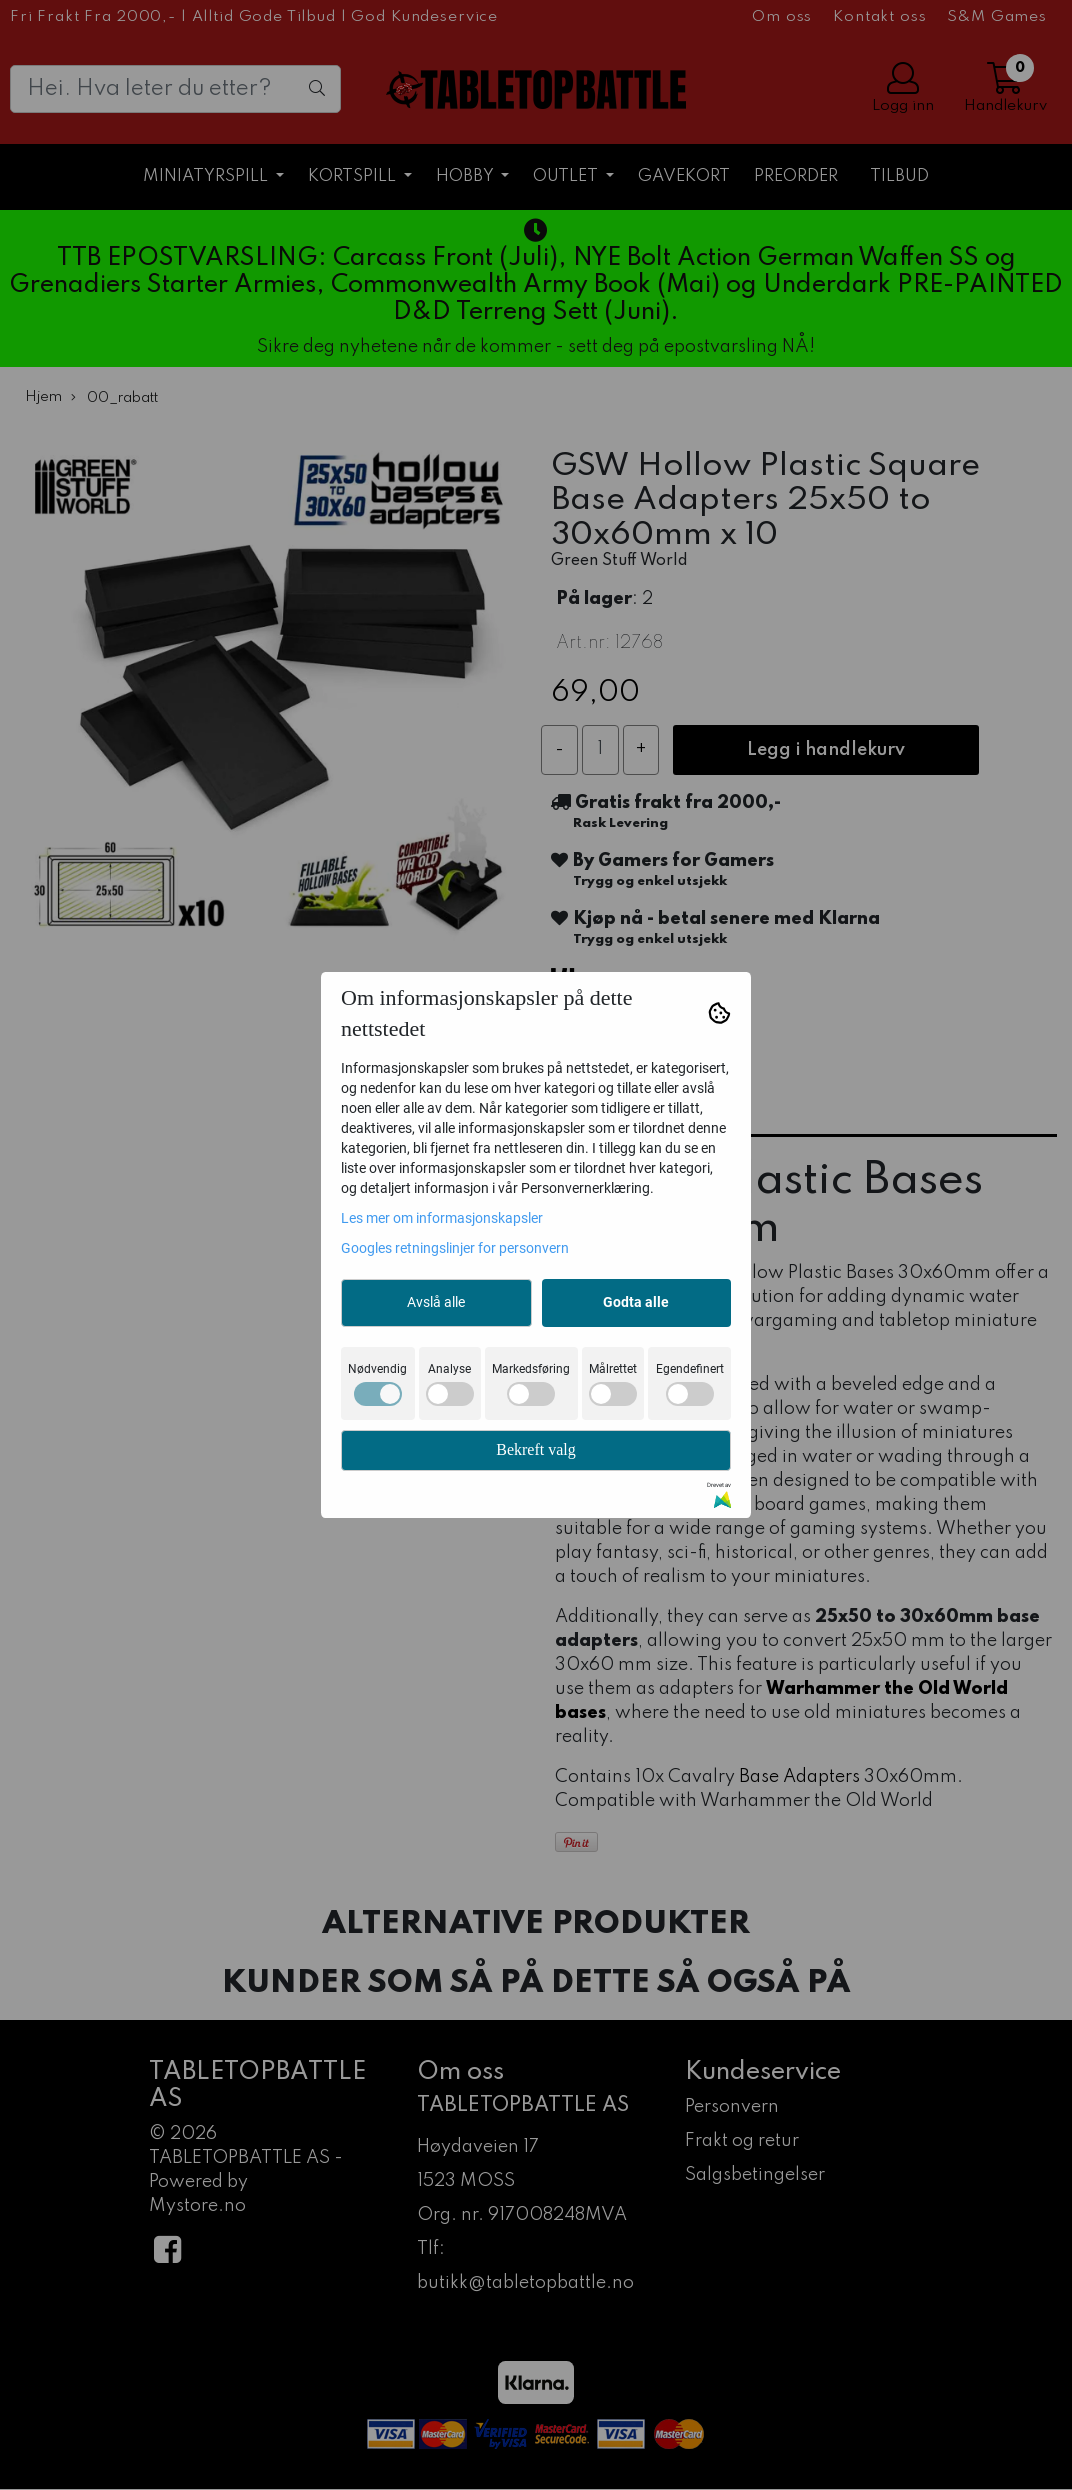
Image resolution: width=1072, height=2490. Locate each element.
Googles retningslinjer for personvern (455, 1248)
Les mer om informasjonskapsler (442, 1218)
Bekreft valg (536, 1449)
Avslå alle (436, 1302)
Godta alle (636, 1302)
